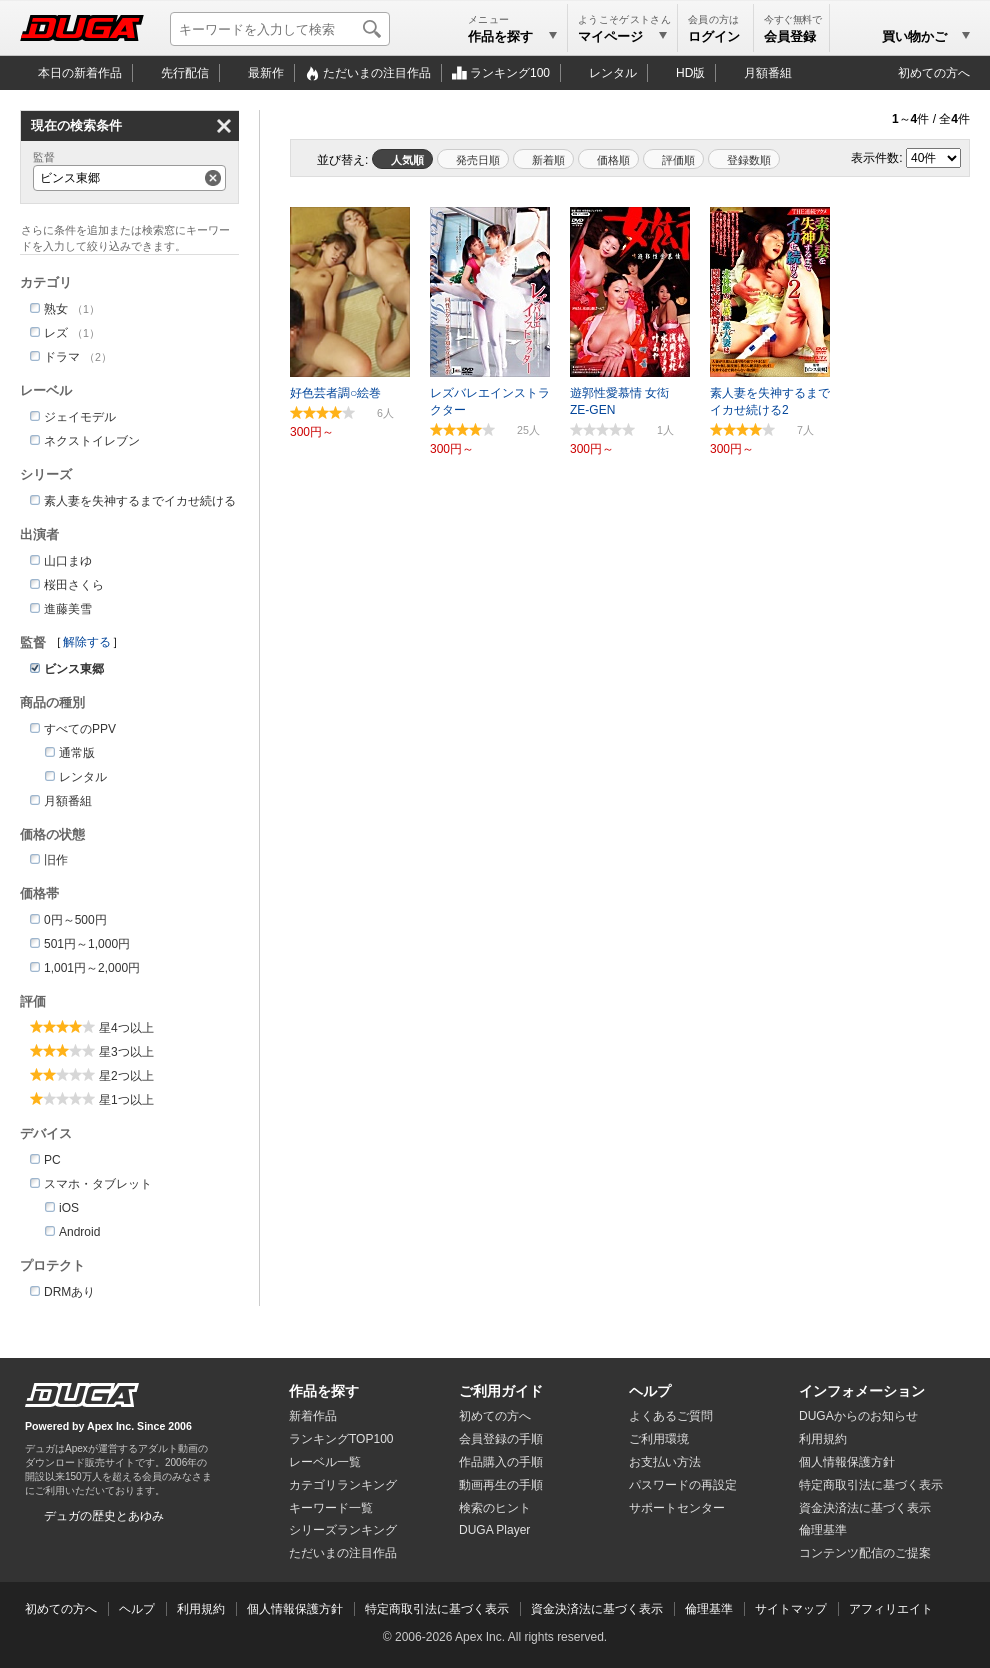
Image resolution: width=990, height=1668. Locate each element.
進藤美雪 (68, 609)
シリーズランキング (343, 1530)
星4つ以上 (126, 1028)
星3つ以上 (126, 1052)
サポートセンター (677, 1508)
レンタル (613, 73)
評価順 (678, 160)
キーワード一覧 (331, 1508)
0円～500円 (75, 920)
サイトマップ (791, 1609)
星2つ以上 (126, 1076)
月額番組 (768, 73)
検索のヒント (495, 1508)
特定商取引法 (871, 1485)
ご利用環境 (659, 1439)
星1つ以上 (126, 1100)
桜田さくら (74, 585)
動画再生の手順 (501, 1485)
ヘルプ (650, 1391)
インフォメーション (862, 1391)
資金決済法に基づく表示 (597, 1609)
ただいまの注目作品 (343, 1553)
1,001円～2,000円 (92, 968)
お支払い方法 (665, 1462)
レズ (56, 333)
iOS (69, 1208)
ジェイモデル (80, 417)
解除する (87, 642)
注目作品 (377, 73)
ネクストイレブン (92, 441)
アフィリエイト (891, 1609)
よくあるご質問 (671, 1416)
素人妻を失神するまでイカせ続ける (140, 501)
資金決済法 (865, 1508)
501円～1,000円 (87, 944)
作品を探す (324, 1391)
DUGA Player (494, 1530)
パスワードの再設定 (683, 1485)
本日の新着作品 (80, 73)
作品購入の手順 (501, 1462)
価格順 (613, 160)
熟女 (56, 309)
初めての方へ (934, 73)
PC (52, 1160)
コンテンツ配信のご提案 (865, 1553)
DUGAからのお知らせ (858, 1416)
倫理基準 (823, 1530)
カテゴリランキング (343, 1485)
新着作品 (313, 1416)
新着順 (548, 160)
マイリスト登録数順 (744, 159)
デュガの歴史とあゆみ (104, 1516)
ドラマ (62, 357)
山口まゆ (68, 561)
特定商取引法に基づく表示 (437, 1609)
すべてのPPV (80, 729)
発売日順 (478, 160)
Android (79, 1232)
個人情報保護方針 (847, 1462)
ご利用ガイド (501, 1391)
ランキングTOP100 (341, 1439)
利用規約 (823, 1439)
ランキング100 (510, 73)
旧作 (56, 860)
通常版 (77, 753)
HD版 (690, 73)
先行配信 (185, 73)
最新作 (266, 73)
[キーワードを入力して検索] (280, 29)
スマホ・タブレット (98, 1184)
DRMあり (69, 1292)
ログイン (714, 36)
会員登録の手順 (501, 1439)
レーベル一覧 (325, 1462)
